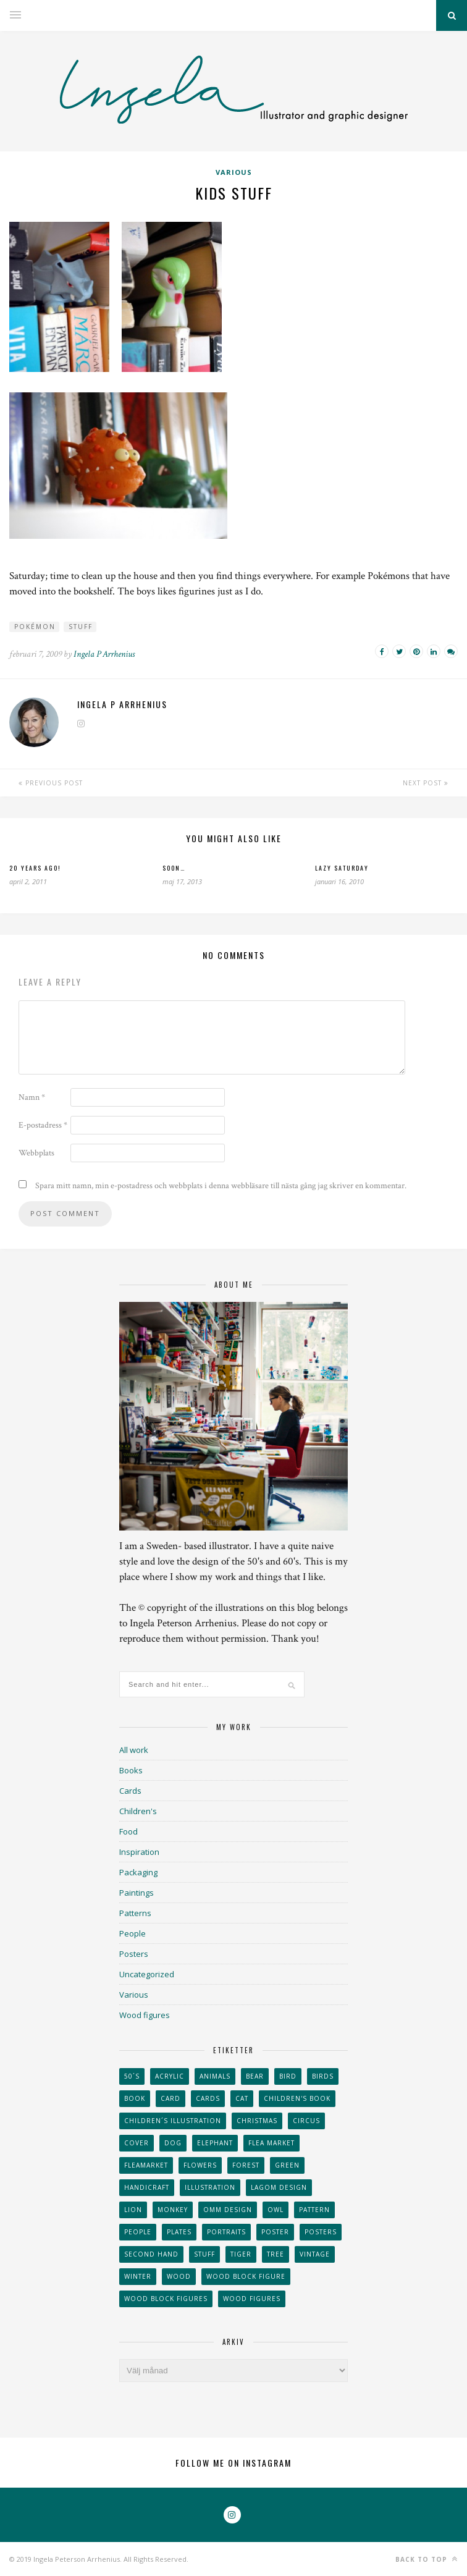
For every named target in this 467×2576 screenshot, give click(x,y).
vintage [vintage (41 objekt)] (315, 2254)
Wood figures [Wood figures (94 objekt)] (251, 2298)
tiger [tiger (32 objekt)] (240, 2254)
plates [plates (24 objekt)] (179, 2232)
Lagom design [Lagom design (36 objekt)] (279, 2187)
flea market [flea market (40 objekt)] (271, 2143)
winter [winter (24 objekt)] (137, 2276)
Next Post (425, 783)
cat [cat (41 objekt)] (241, 2098)
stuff (81, 626)
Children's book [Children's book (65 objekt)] (297, 2098)
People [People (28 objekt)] (137, 2232)
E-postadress (43, 1125)
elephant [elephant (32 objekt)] (215, 2143)
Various (234, 172)
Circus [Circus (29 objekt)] (306, 2120)
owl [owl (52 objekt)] (275, 2209)
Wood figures (144, 2015)
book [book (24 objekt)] (134, 2098)
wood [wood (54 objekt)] (179, 2276)
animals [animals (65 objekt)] (215, 2076)
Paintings (136, 1892)
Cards (130, 1790)
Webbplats (36, 1153)
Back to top (426, 2559)
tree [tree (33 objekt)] (275, 2254)
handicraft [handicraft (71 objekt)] (146, 2187)
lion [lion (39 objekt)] (133, 2209)
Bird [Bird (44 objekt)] (288, 2076)
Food (128, 1831)
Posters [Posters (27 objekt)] (321, 2232)
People (132, 1933)
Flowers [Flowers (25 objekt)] (200, 2165)
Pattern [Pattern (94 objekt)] (314, 2209)
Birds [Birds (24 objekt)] (323, 2076)
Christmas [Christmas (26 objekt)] (257, 2120)
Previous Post (51, 783)
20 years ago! (35, 867)
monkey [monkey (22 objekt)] (173, 2209)
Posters (133, 1953)
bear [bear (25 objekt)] (255, 2076)
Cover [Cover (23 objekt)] (136, 2143)
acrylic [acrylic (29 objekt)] (169, 2076)
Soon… (173, 867)
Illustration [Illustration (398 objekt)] (210, 2187)
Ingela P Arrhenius (104, 654)
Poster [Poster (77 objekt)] (275, 2232)
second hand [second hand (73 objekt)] (151, 2254)
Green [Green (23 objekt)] (287, 2165)
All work (133, 1749)
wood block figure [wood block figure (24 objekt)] (245, 2276)
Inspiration (139, 1851)
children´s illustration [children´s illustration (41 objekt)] (172, 2120)
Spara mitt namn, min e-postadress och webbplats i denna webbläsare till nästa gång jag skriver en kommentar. (220, 1185)
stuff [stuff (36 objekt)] (204, 2254)
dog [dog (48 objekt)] (173, 2143)
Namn (32, 1097)
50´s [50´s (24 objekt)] (132, 2076)
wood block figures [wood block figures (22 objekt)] (166, 2298)
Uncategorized (146, 1974)
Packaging (138, 1872)
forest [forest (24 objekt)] (245, 2165)
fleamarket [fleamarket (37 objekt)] (146, 2165)
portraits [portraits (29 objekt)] (226, 2232)
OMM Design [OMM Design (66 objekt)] (227, 2209)
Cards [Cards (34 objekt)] (208, 2098)
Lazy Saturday (342, 867)
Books (131, 1770)
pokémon (35, 626)
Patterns (135, 1913)
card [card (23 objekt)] (170, 2098)
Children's (138, 1811)
